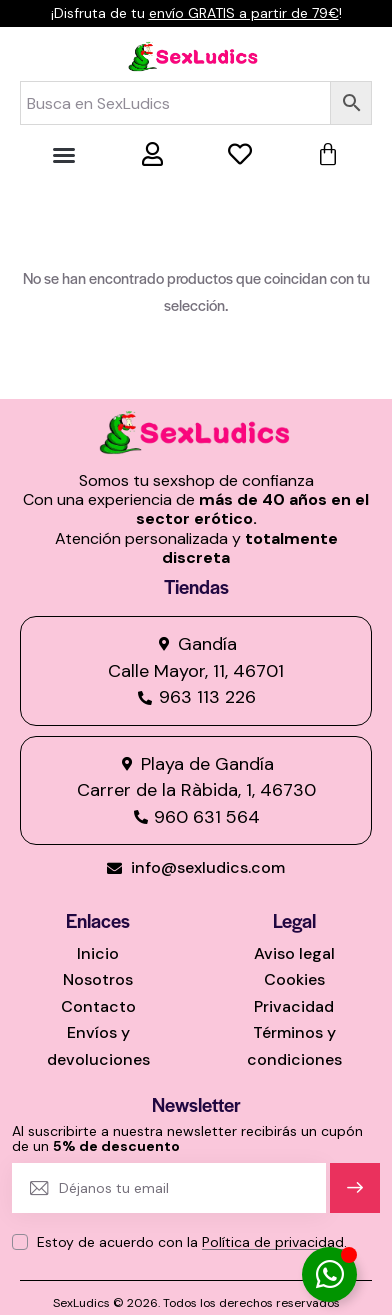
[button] (64, 155)
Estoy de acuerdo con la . (192, 1242)
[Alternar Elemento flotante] (329, 1274)
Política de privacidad (273, 1242)
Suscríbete (355, 1196)
